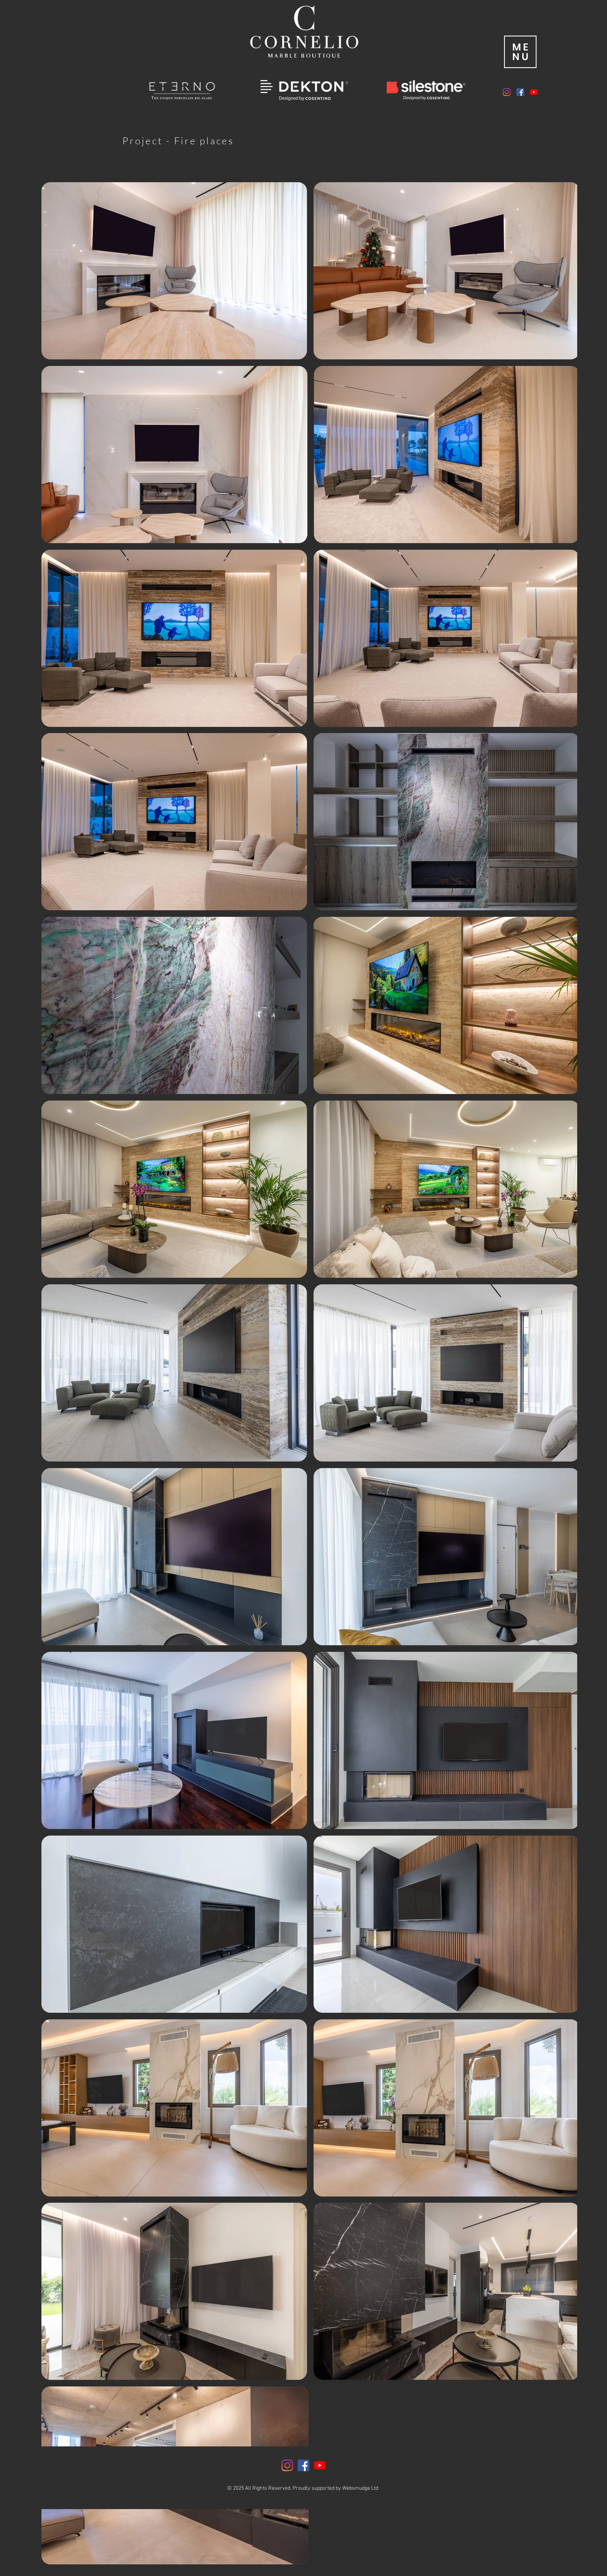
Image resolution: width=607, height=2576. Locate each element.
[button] (520, 52)
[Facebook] (520, 92)
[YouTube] (534, 92)
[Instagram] (507, 92)
